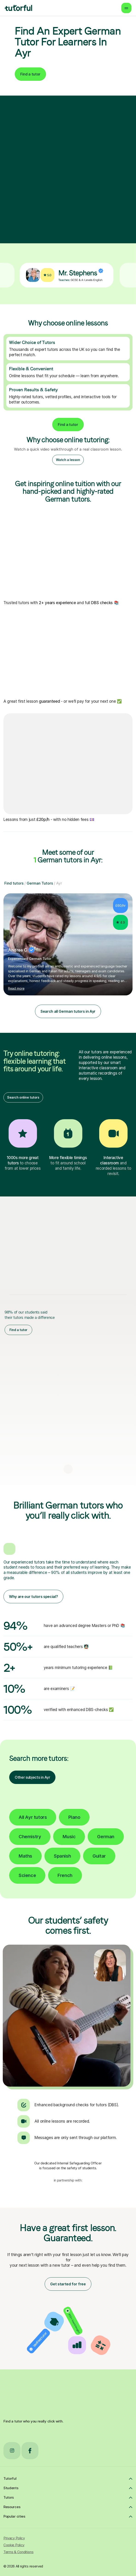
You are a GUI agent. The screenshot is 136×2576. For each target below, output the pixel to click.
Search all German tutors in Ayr (68, 1011)
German (105, 1836)
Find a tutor (30, 74)
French (65, 1875)
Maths (25, 1856)
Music (69, 1836)
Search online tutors (23, 1097)
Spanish (62, 1856)
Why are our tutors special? (33, 1596)
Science (27, 1875)
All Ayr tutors (33, 1817)
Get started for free (68, 2284)
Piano (74, 1817)
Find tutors (13, 883)
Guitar (99, 1856)
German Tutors (40, 883)
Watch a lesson (68, 460)
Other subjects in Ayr (32, 1777)
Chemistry (30, 1836)
